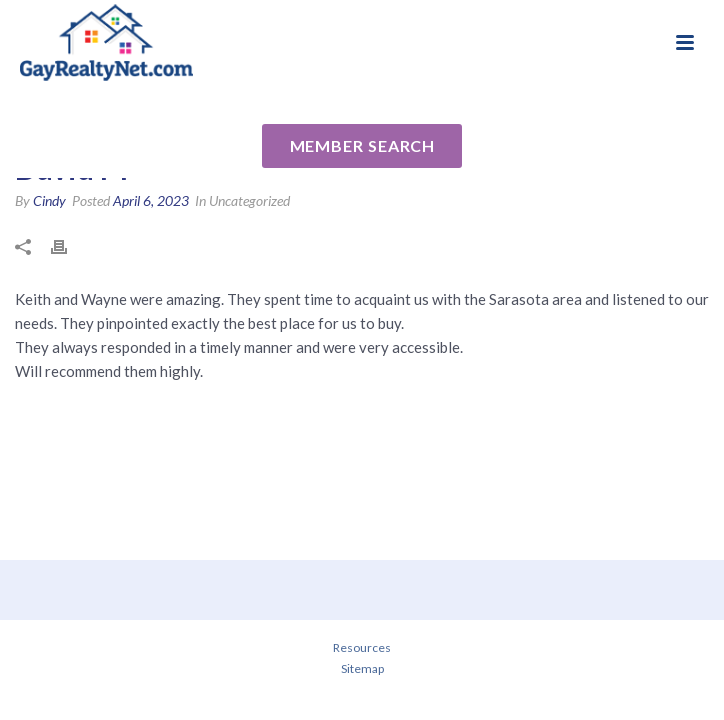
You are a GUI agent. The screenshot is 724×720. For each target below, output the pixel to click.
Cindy (49, 200)
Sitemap (362, 668)
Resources (362, 647)
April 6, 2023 (151, 200)
